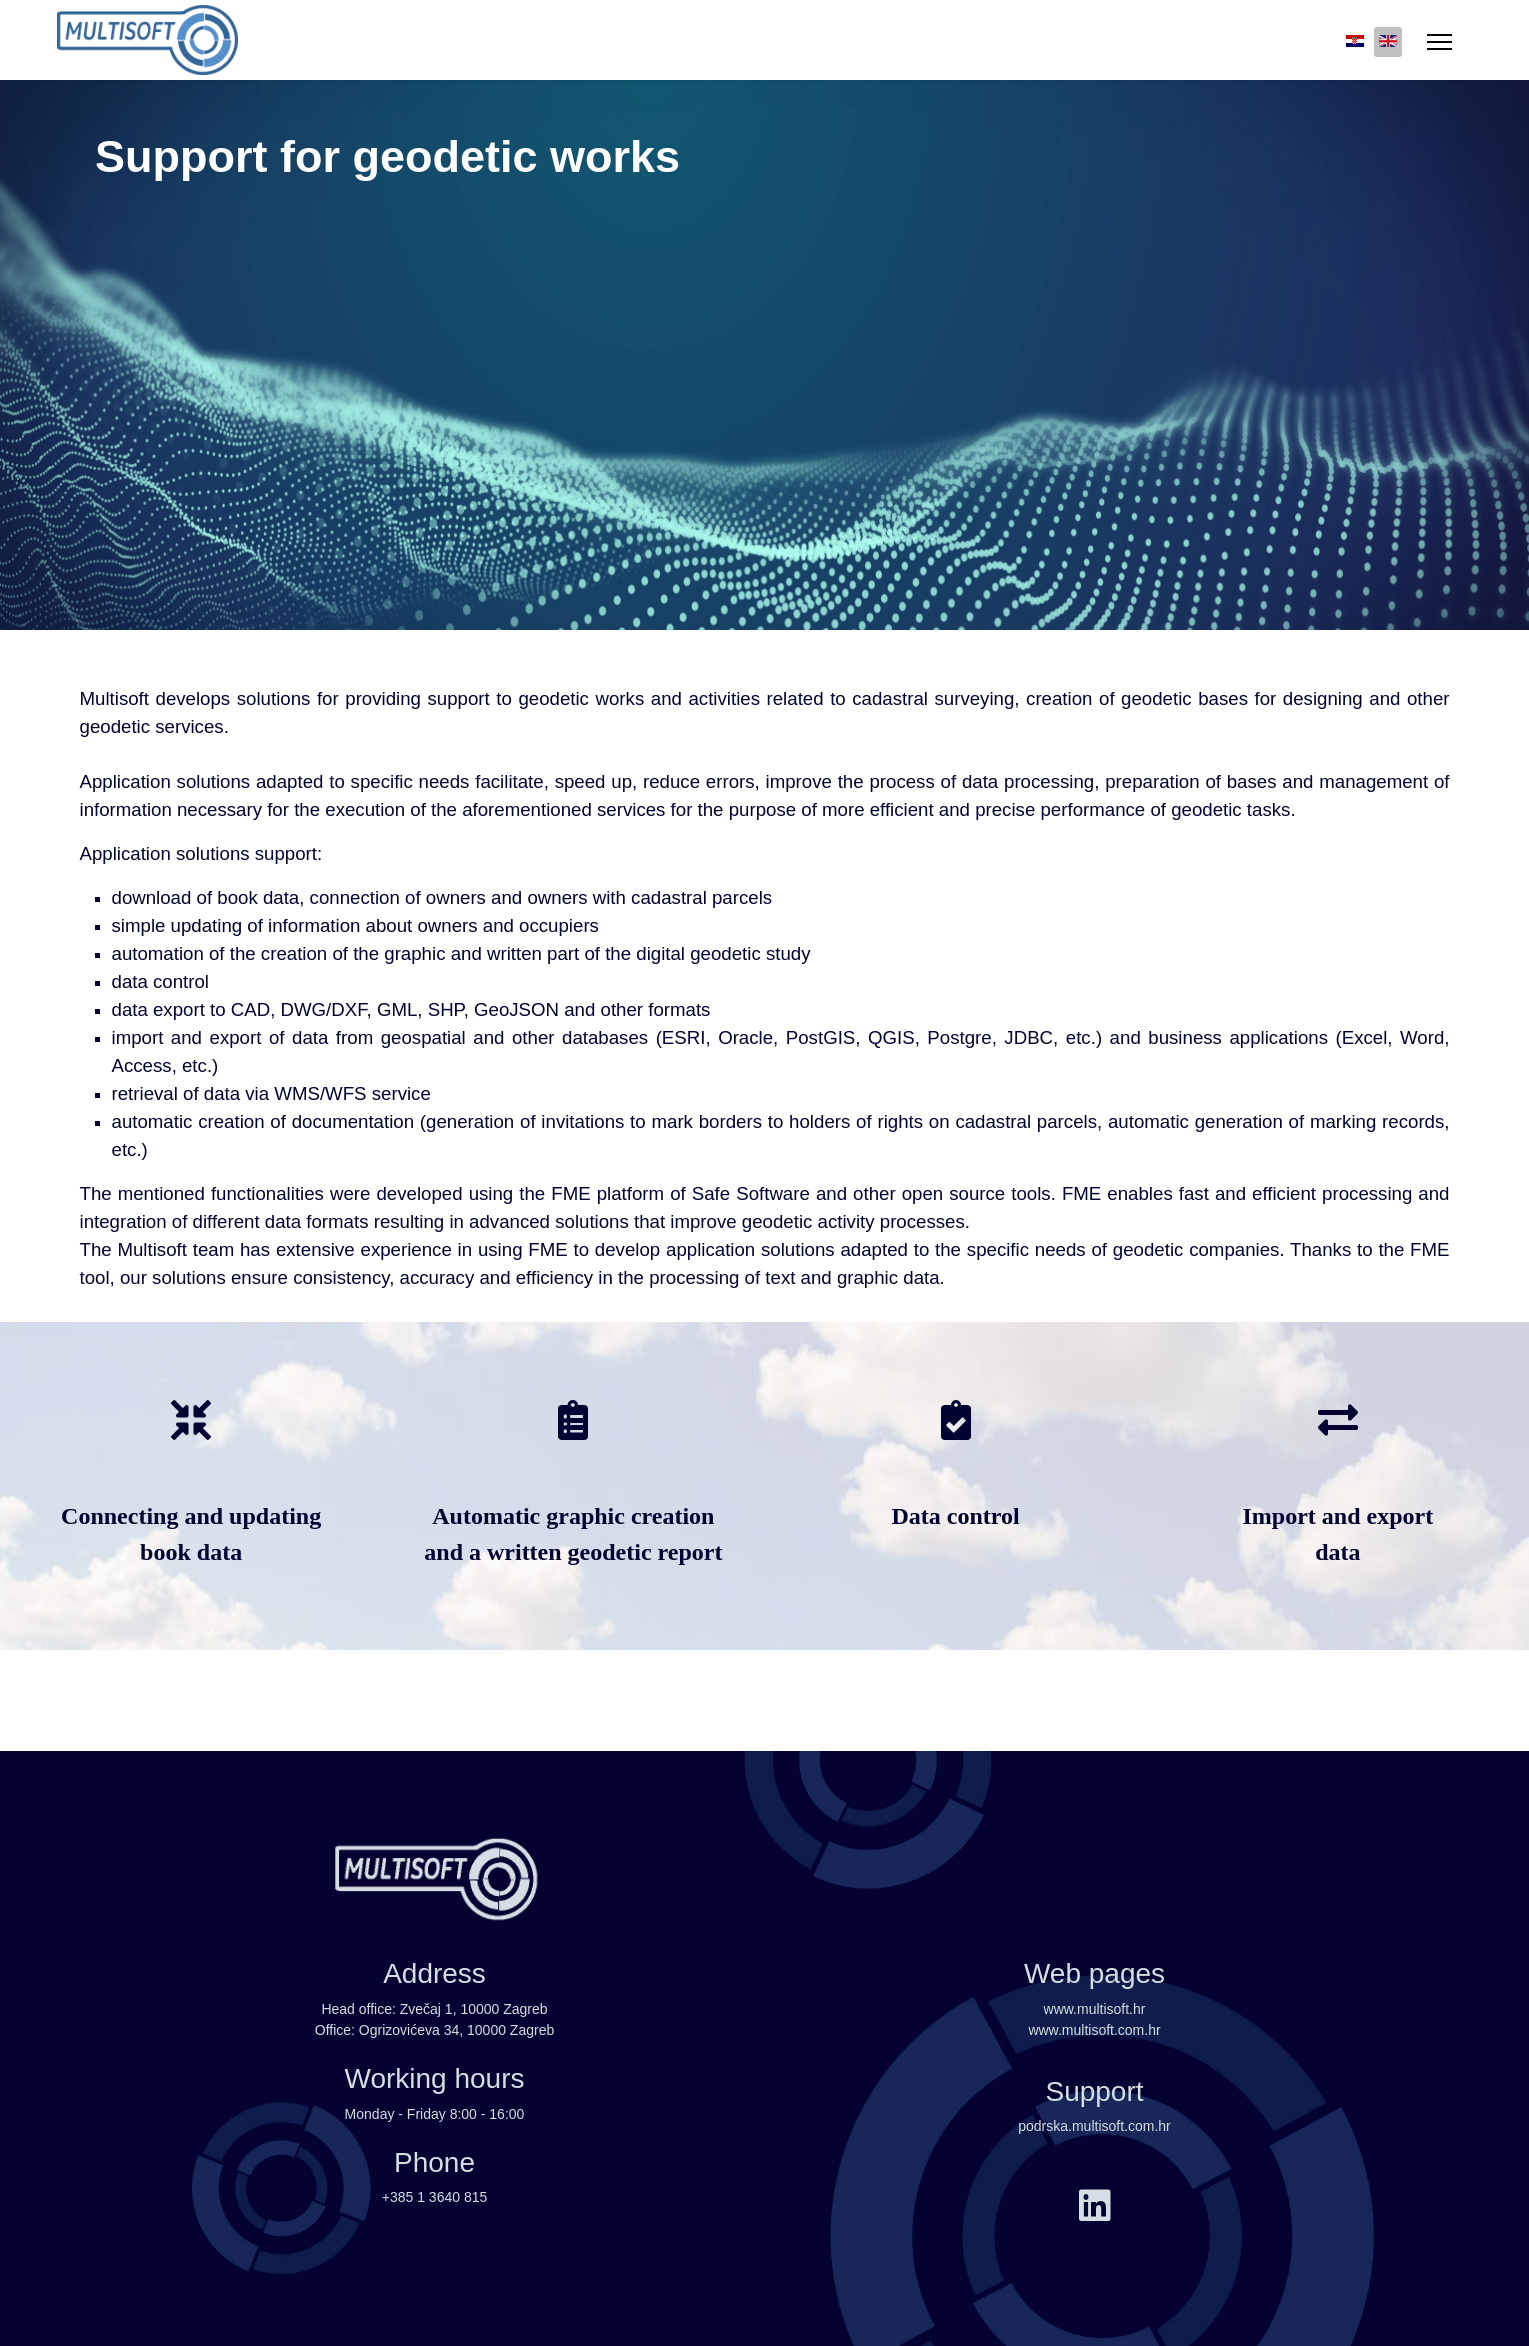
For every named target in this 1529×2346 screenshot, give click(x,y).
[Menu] (1439, 42)
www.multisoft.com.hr (1094, 2030)
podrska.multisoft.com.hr (1094, 2126)
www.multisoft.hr (1095, 2009)
